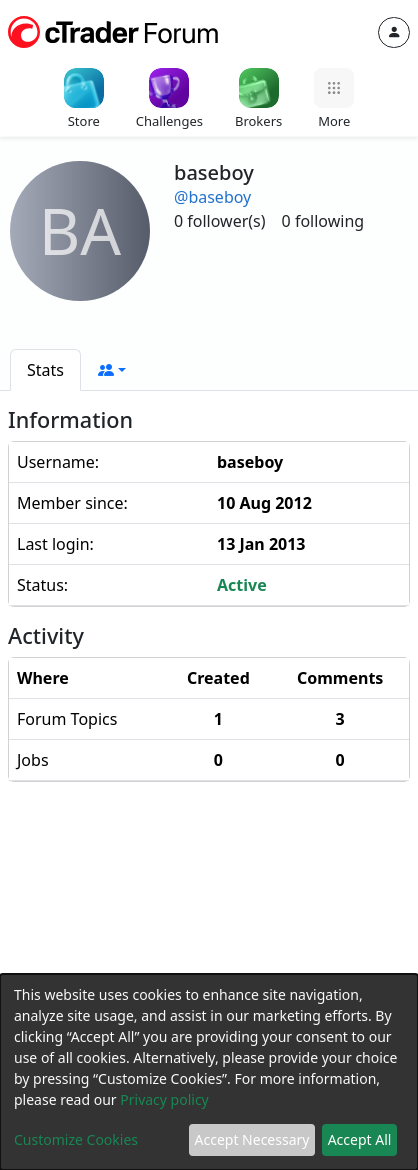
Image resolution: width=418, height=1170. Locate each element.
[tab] (45, 370)
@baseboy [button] (212, 197)
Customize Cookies (76, 1139)
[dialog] (209, 1072)
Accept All (360, 1139)
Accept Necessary (252, 1139)
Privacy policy (164, 1099)
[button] (112, 370)
